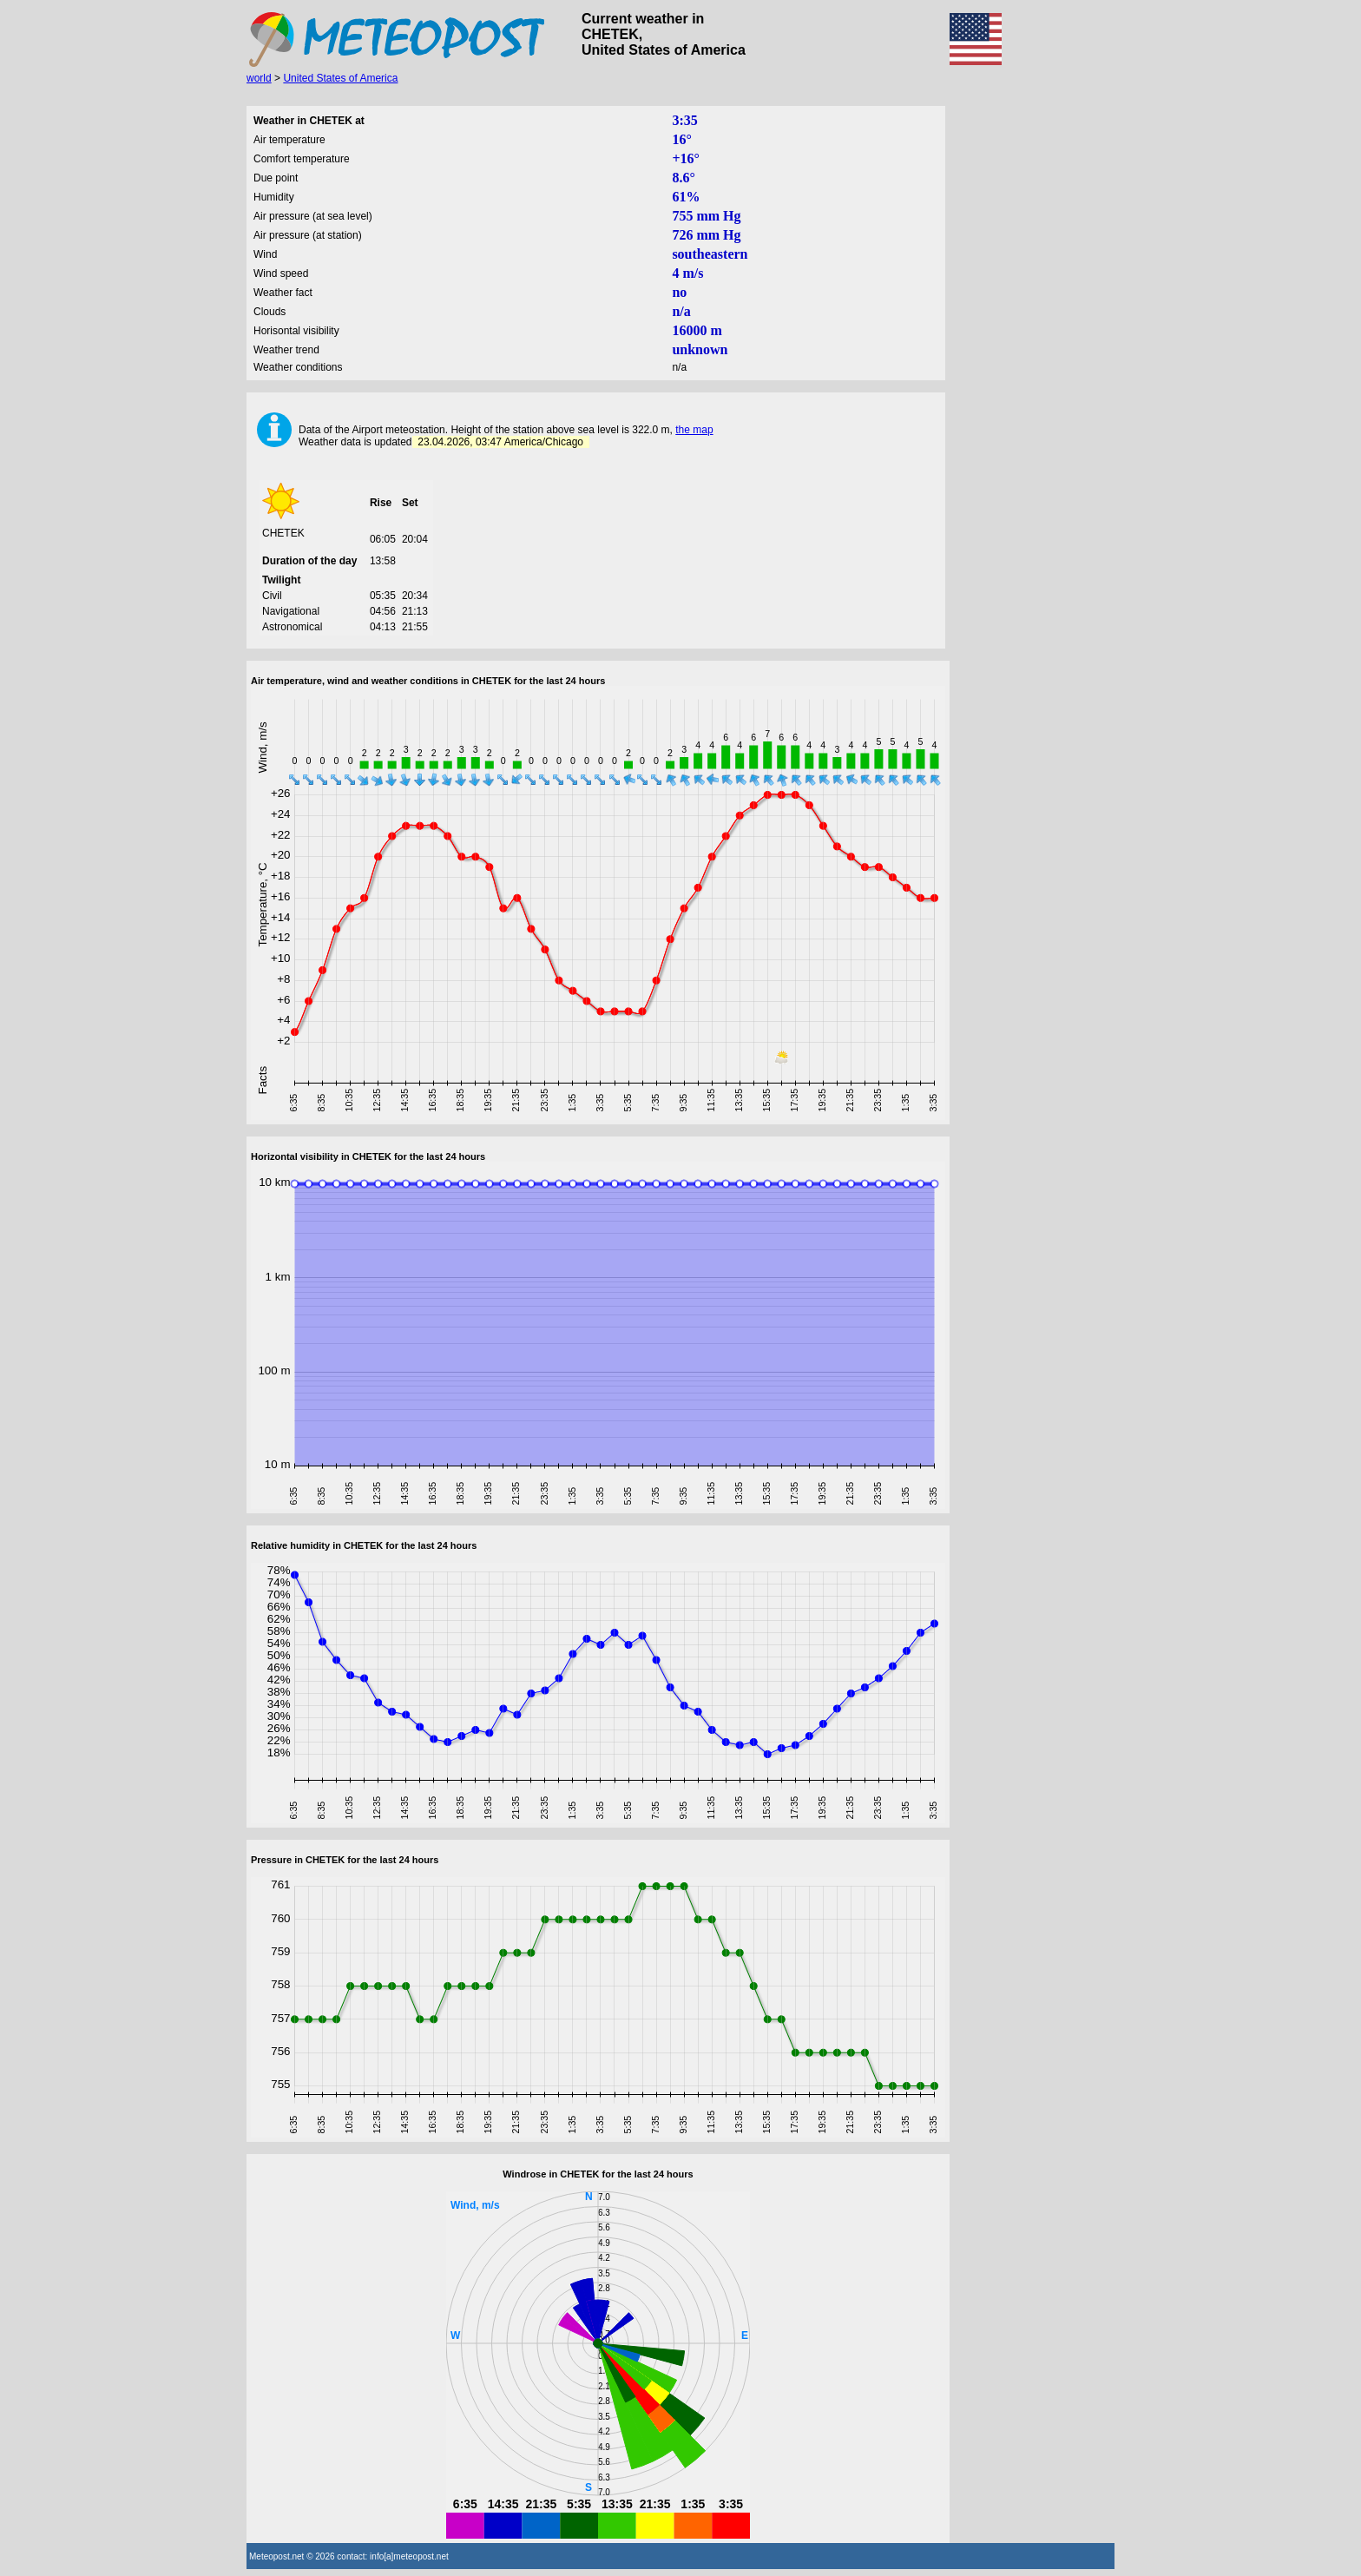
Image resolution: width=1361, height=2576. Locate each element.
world (259, 78)
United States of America (340, 78)
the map (694, 430)
